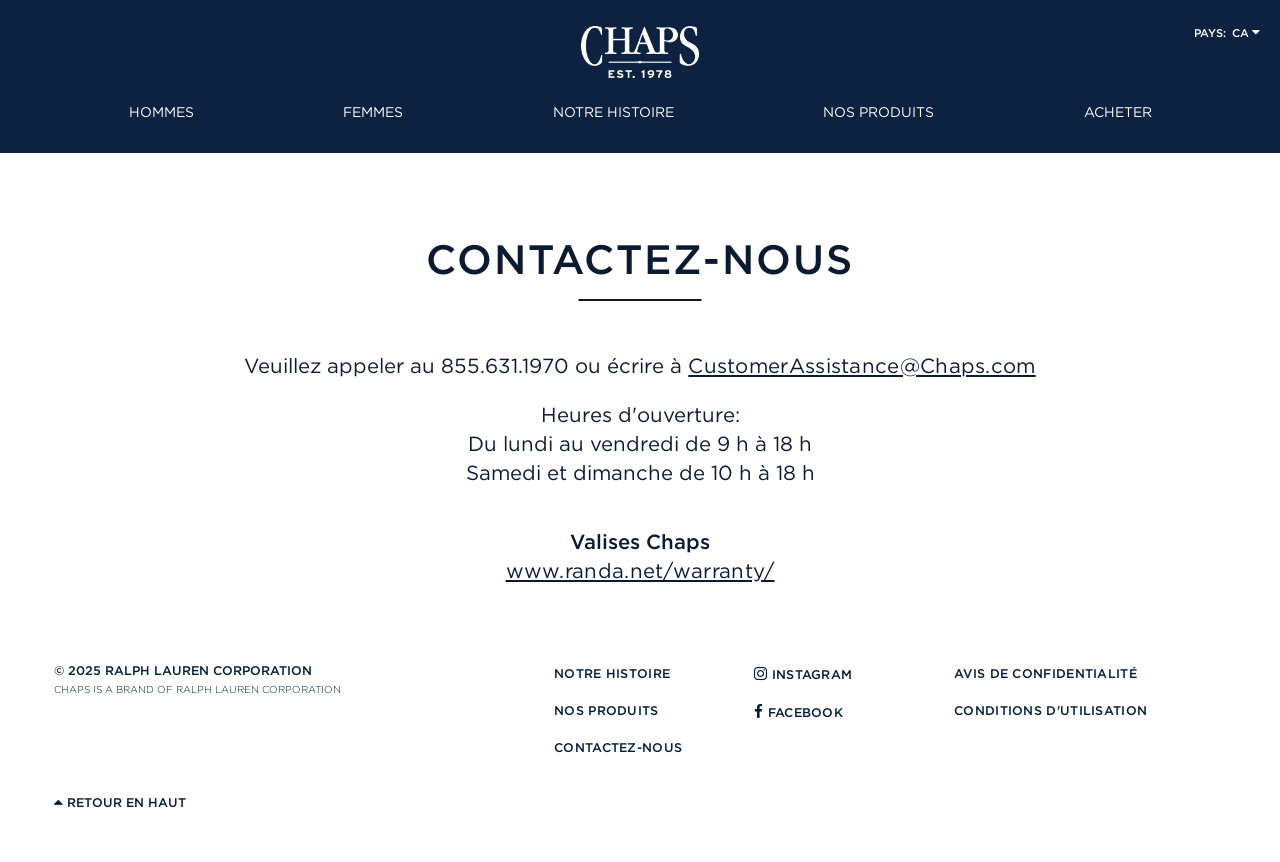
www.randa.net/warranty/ (640, 570)
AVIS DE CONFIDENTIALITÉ (1045, 673)
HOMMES (161, 112)
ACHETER (1118, 112)
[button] (1227, 32)
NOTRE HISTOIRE (613, 112)
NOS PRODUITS (878, 112)
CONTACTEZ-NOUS (618, 747)
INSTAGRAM (803, 674)
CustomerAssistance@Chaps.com (861, 365)
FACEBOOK (798, 712)
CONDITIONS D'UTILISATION (1050, 710)
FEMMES (373, 112)
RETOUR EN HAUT (120, 802)
